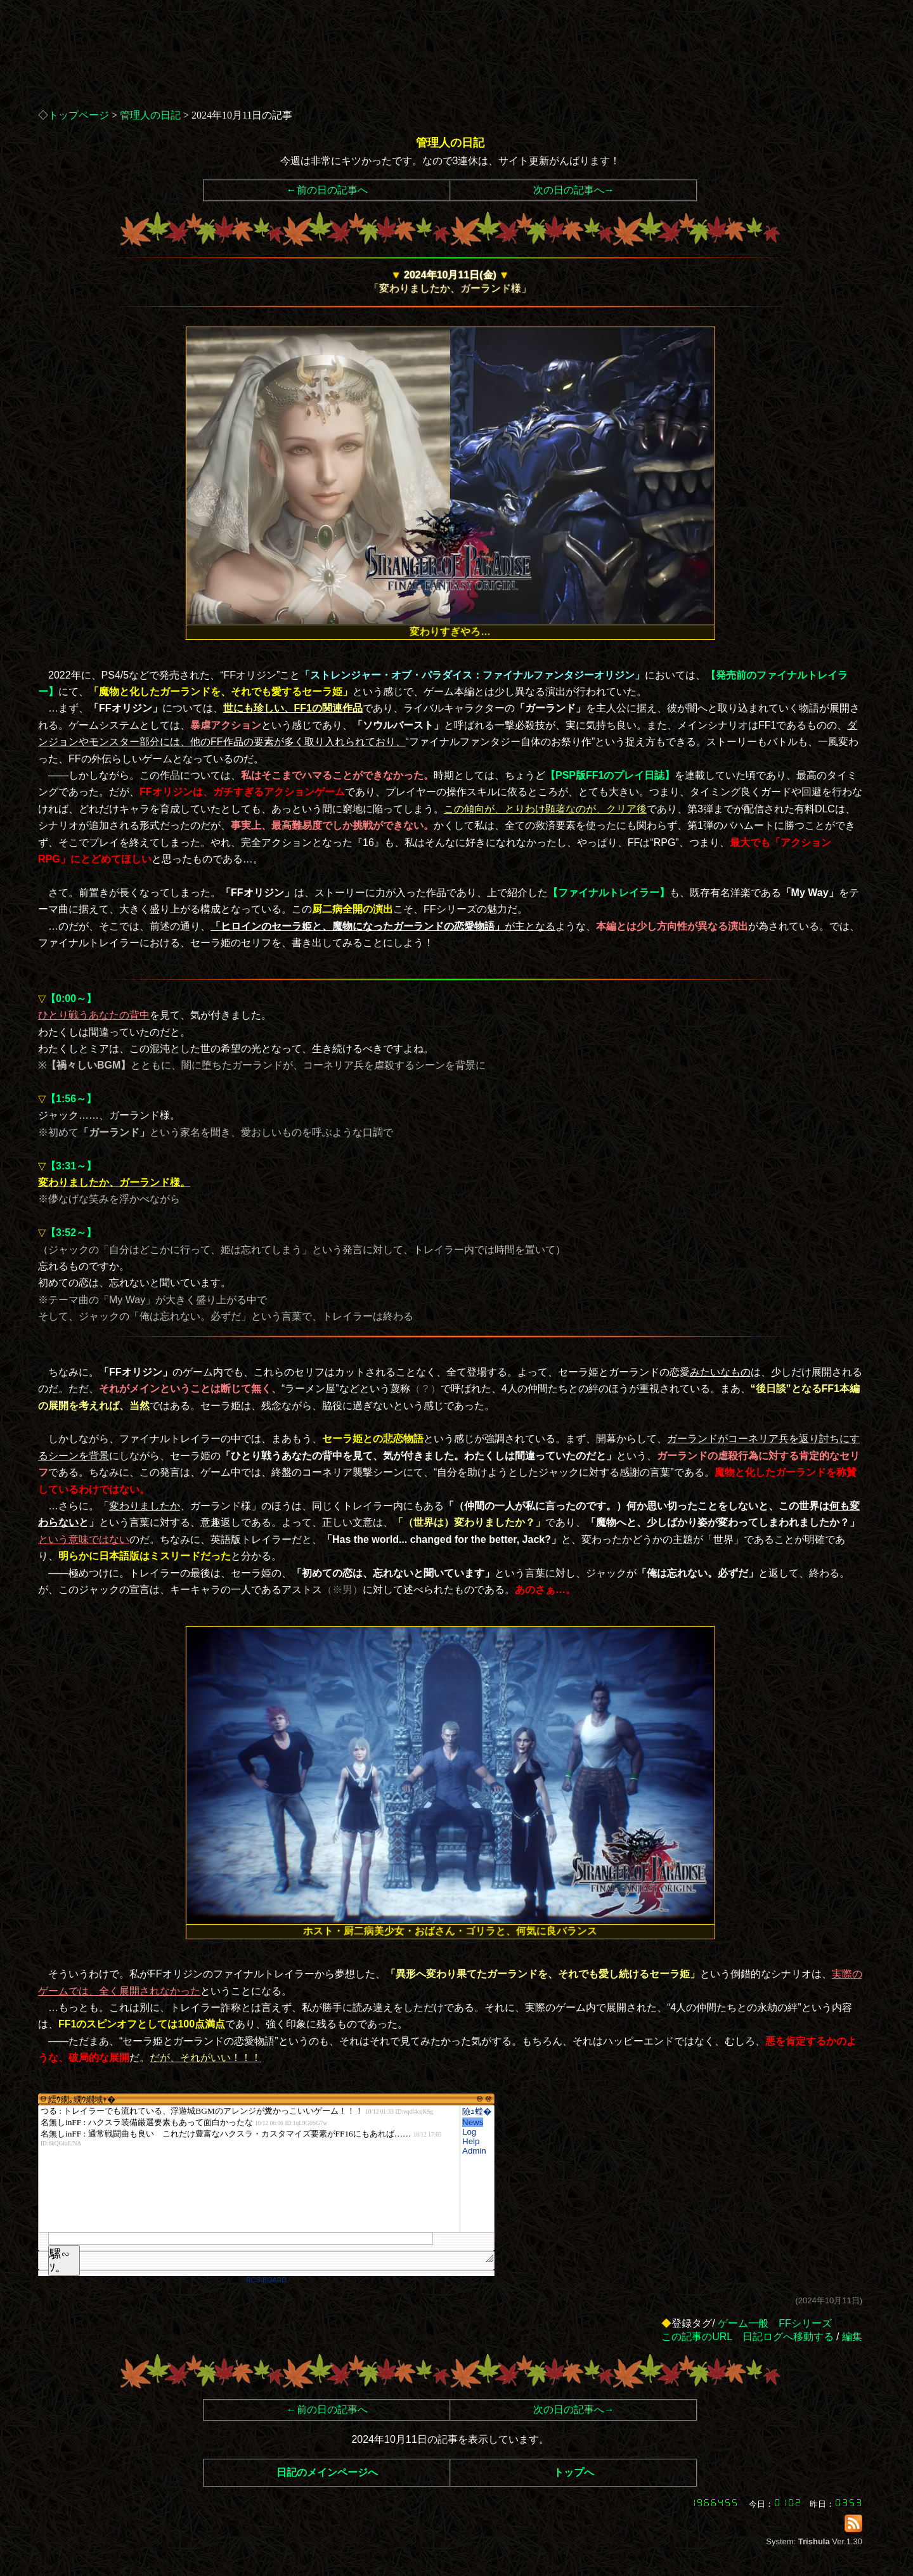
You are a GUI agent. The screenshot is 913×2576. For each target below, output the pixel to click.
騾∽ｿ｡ (59, 2260)
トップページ (78, 115)
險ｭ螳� (476, 2111)
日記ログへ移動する (788, 2336)
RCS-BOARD (266, 2280)
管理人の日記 (150, 115)
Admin (474, 2151)
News (472, 2122)
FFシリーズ (805, 2323)
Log (469, 2132)
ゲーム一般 (743, 2323)
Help (470, 2141)
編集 (852, 2336)
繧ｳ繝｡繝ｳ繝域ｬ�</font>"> (249, 2168)
